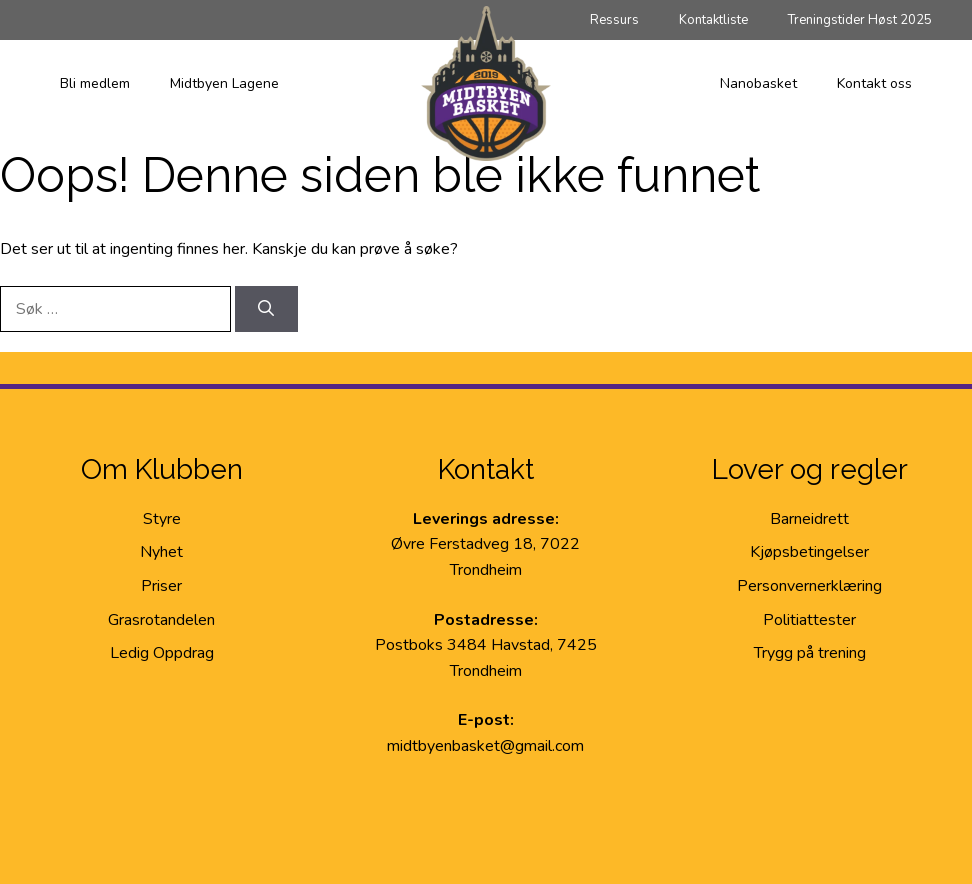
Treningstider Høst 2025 (860, 20)
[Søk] (266, 309)
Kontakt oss (874, 83)
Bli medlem (95, 83)
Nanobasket (758, 83)
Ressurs (614, 20)
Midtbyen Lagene (224, 83)
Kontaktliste (713, 20)
